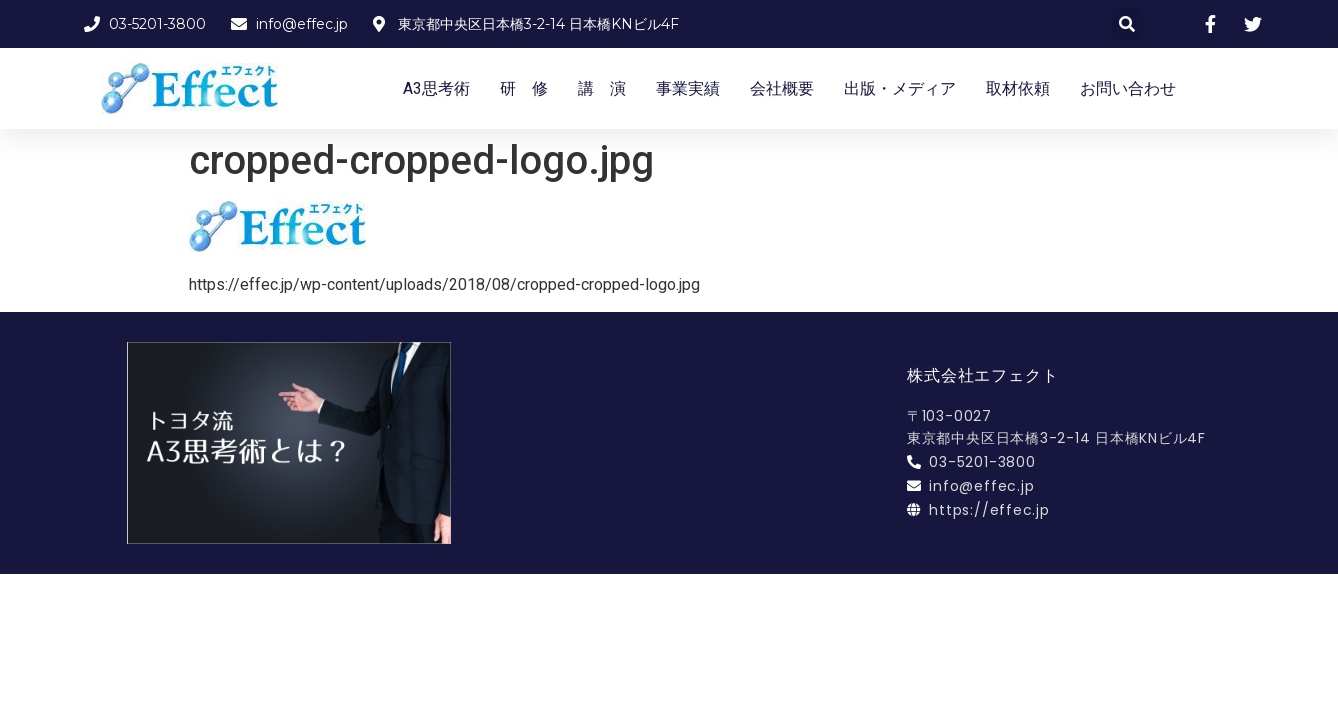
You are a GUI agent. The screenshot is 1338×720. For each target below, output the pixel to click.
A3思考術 (436, 88)
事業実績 (688, 88)
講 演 (602, 88)
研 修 (524, 88)
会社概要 (782, 88)
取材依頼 (1018, 88)
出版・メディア (900, 88)
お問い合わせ (1128, 88)
